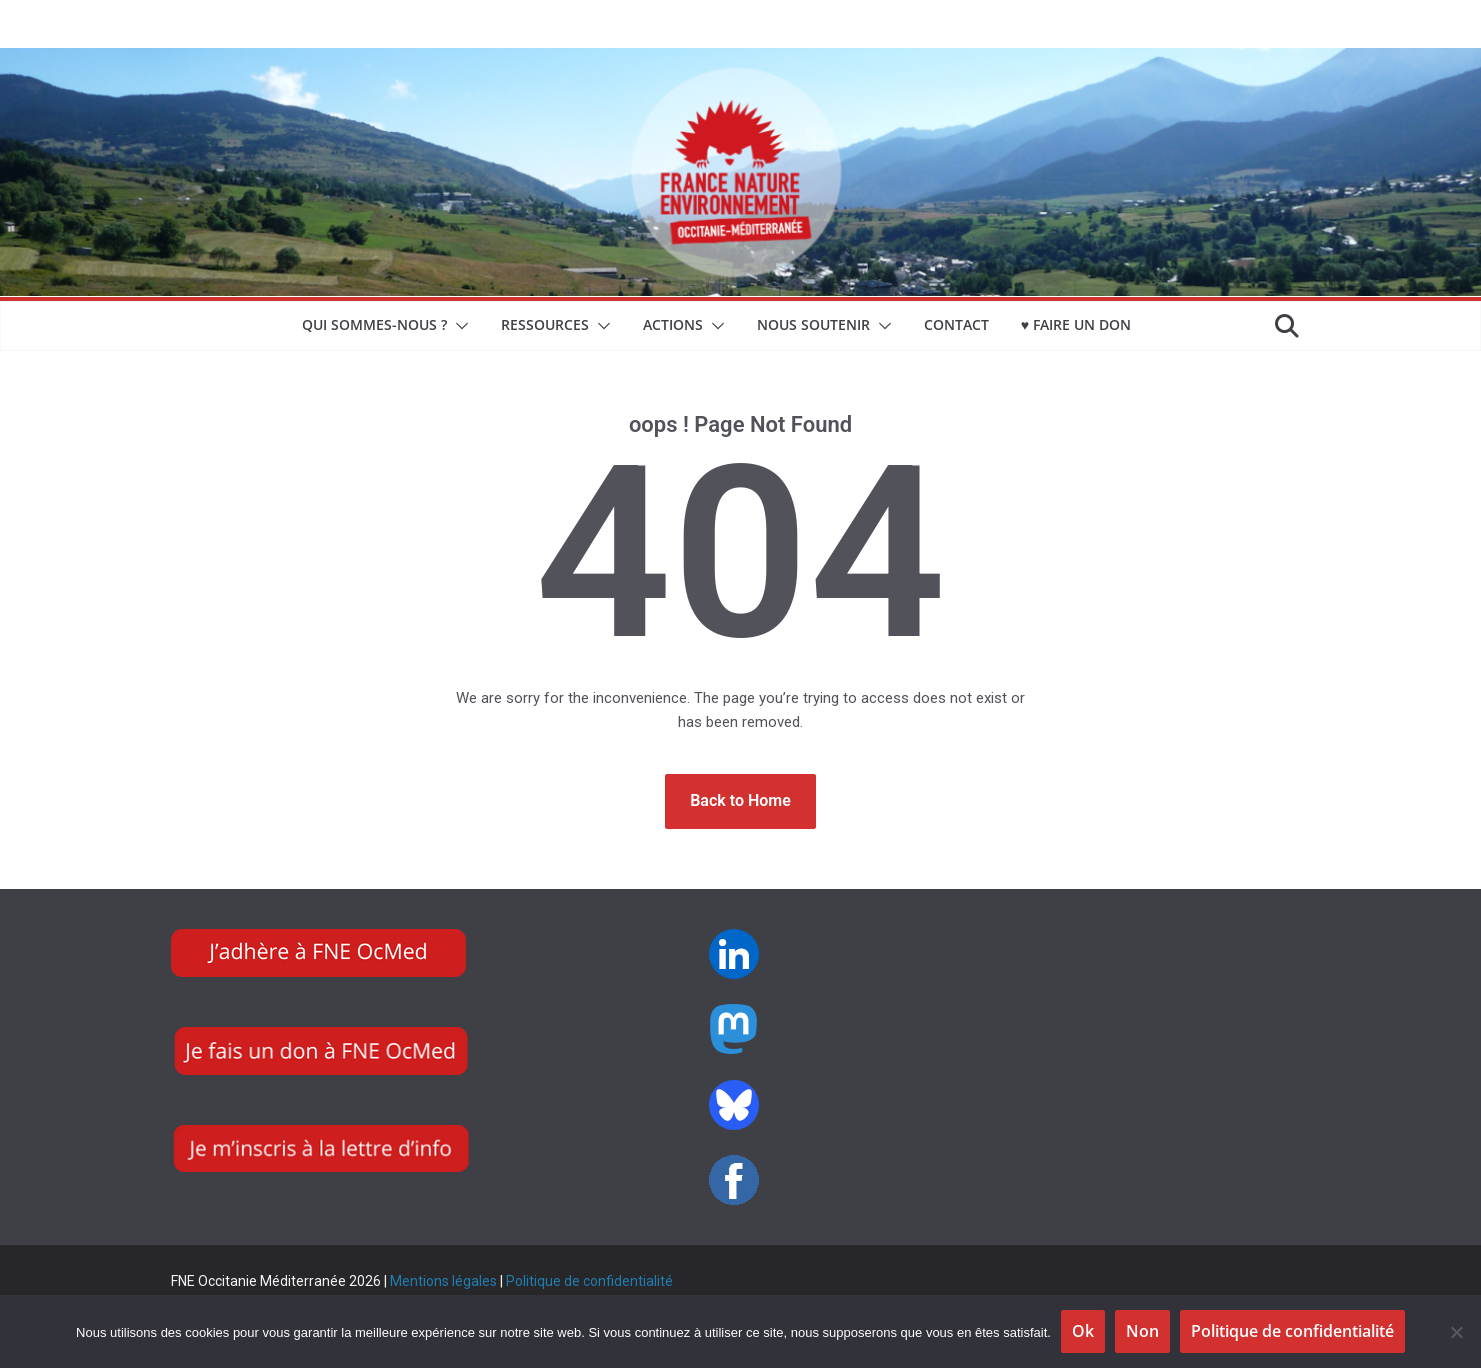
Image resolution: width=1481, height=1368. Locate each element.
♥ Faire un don (1076, 324)
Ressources (545, 324)
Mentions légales (443, 1281)
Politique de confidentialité (589, 1281)
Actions (673, 324)
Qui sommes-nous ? (374, 324)
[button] (458, 326)
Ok (1083, 1331)
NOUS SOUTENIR (813, 324)
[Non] (1456, 1332)
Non (1142, 1331)
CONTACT (956, 324)
